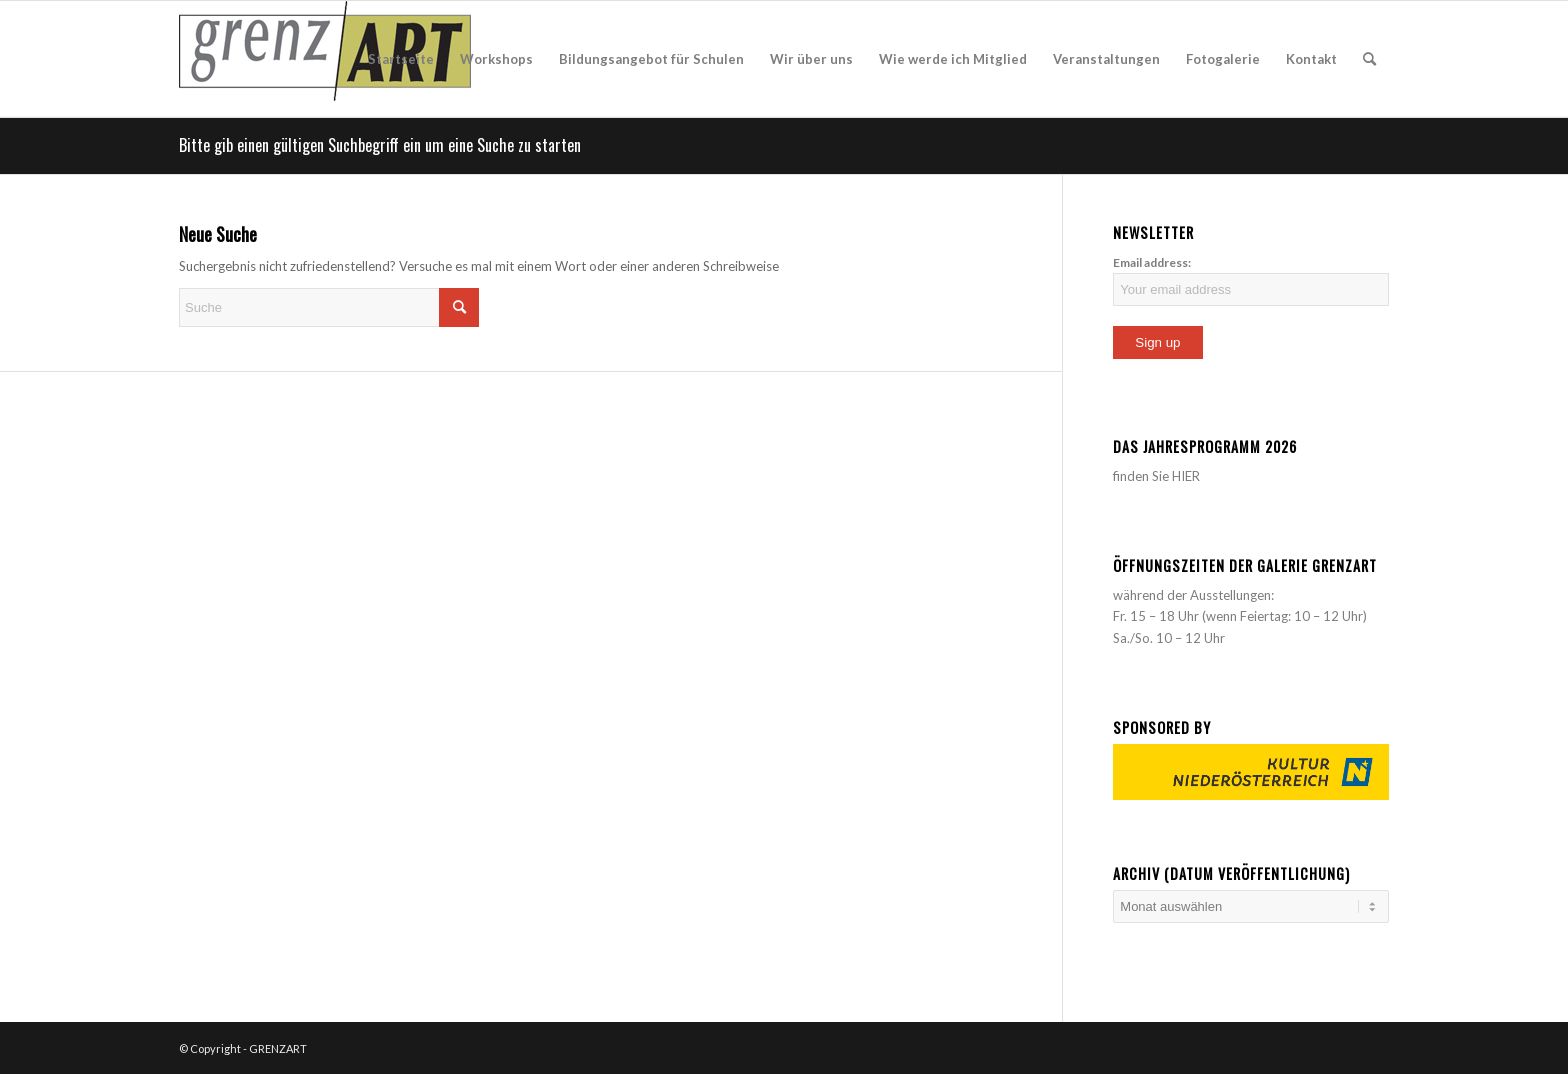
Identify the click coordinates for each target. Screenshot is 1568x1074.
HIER (1186, 476)
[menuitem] (401, 59)
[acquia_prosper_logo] (325, 59)
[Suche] (1369, 59)
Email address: (1152, 262)
